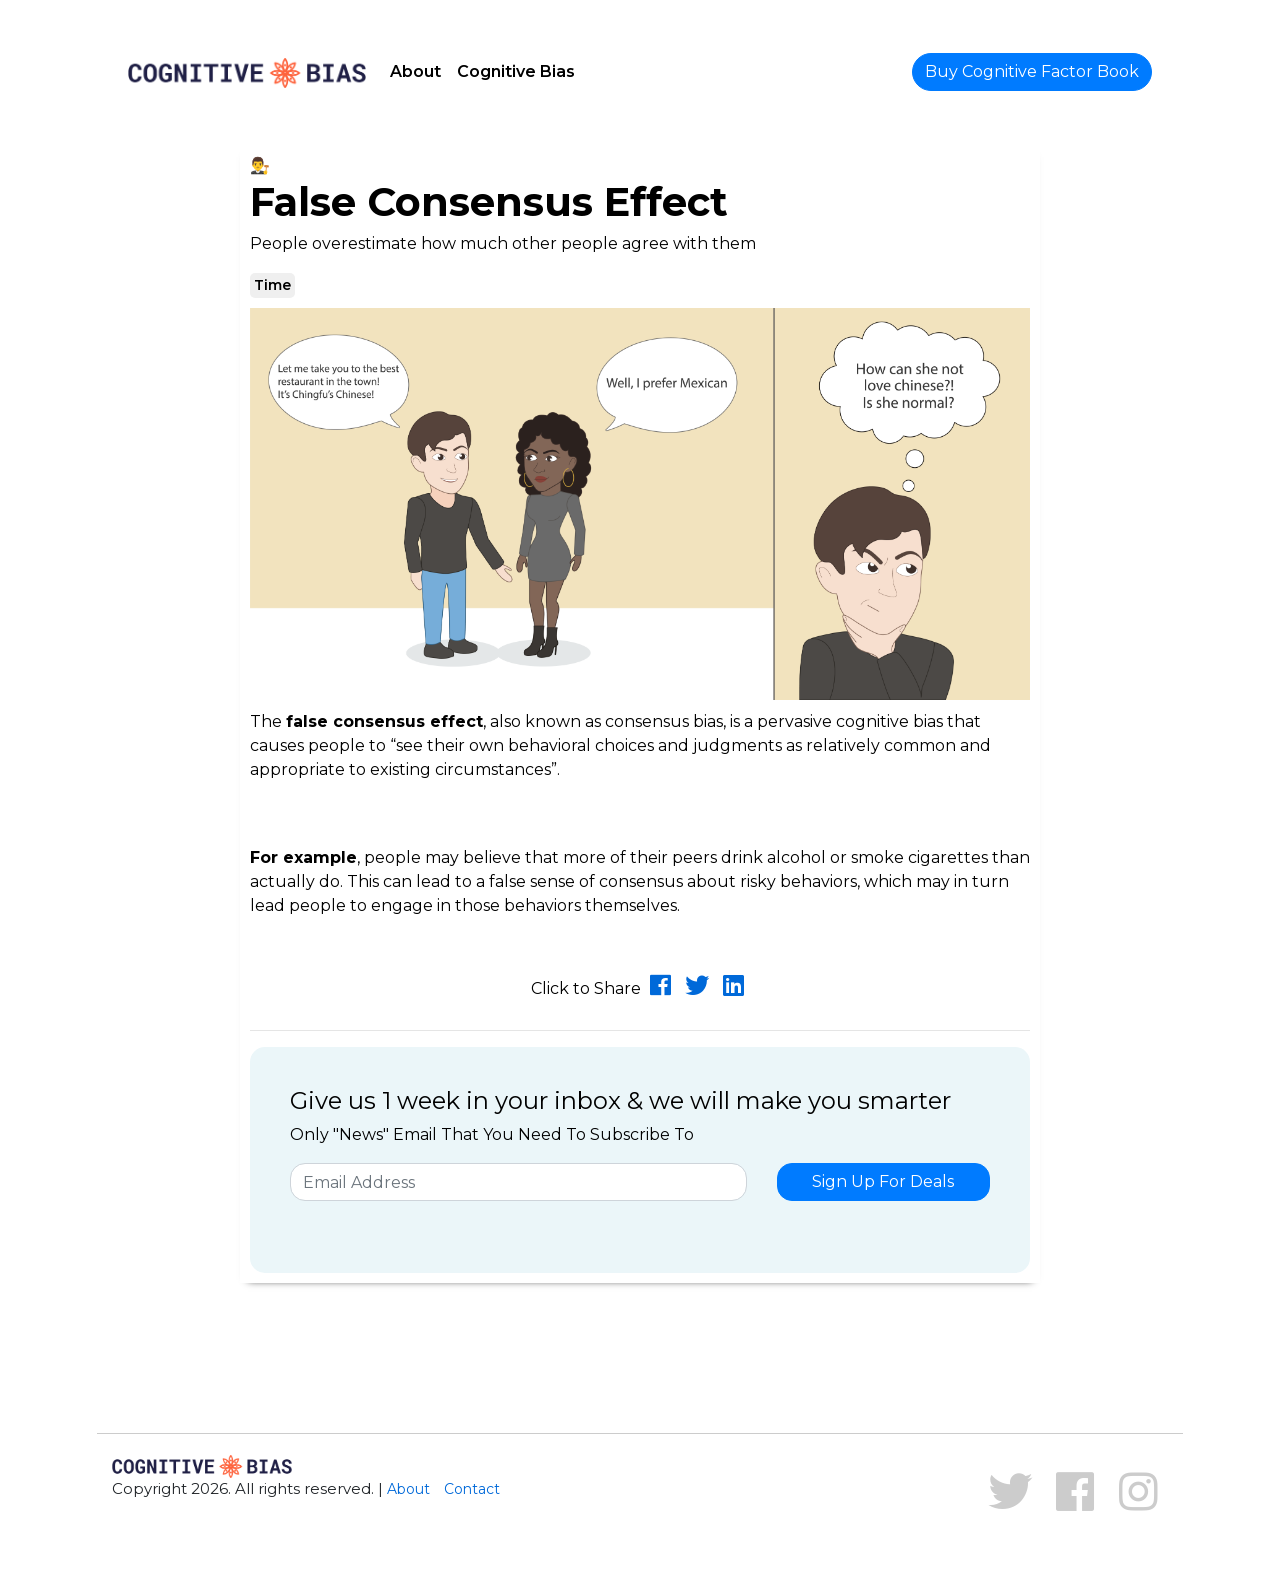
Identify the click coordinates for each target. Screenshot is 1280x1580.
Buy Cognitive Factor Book (1032, 71)
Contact (472, 1489)
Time (272, 285)
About (415, 71)
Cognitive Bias (516, 71)
